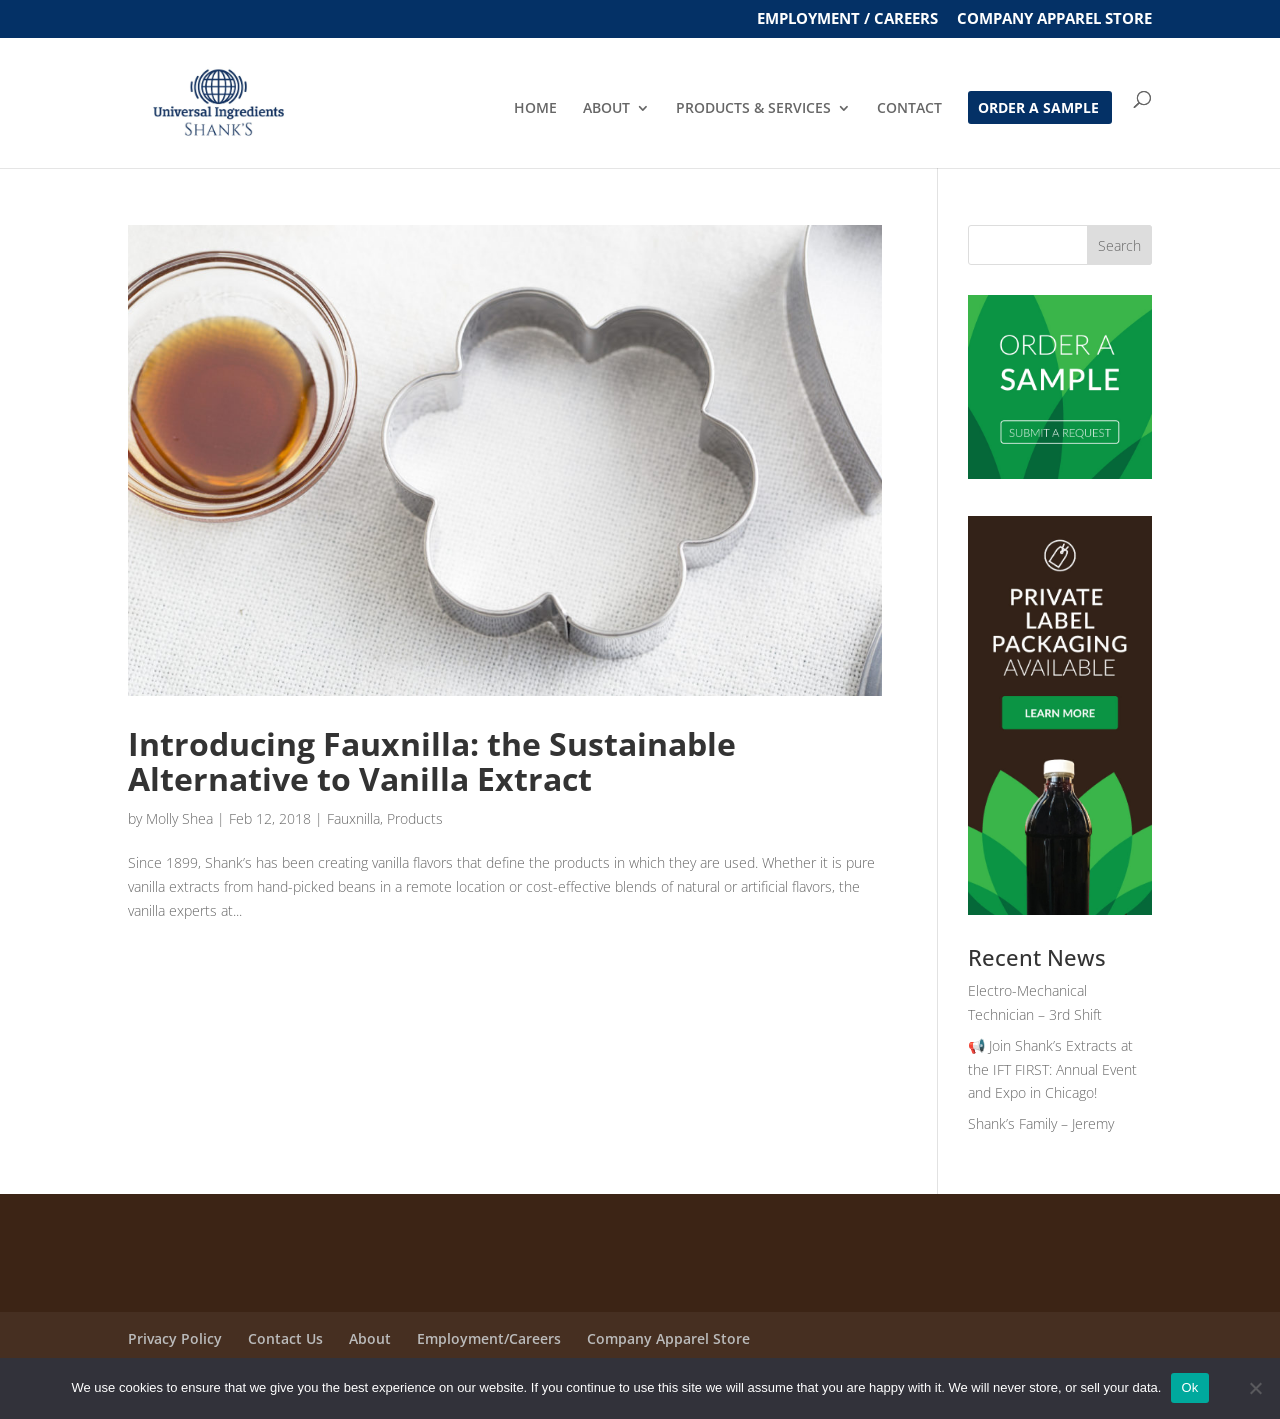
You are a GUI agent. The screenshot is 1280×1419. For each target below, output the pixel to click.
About (370, 1338)
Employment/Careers (489, 1338)
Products (415, 818)
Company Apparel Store (1054, 19)
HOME (535, 109)
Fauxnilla (353, 818)
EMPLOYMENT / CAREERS (847, 19)
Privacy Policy (175, 1338)
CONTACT (909, 109)
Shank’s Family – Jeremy (1041, 1123)
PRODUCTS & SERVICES (753, 109)
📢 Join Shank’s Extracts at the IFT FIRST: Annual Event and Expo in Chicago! (1052, 1069)
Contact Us (285, 1338)
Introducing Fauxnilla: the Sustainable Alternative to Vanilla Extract (432, 761)
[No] (1255, 1388)
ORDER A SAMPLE (1038, 109)
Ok (1189, 1387)
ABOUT (606, 109)
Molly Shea (179, 818)
